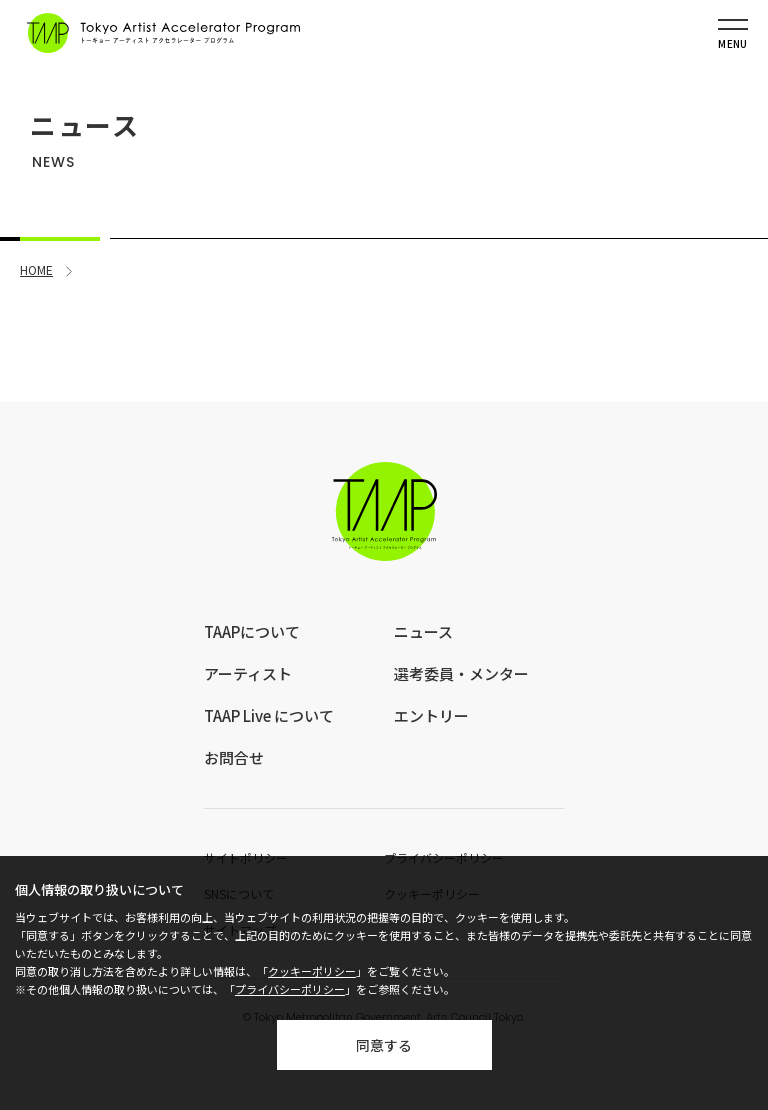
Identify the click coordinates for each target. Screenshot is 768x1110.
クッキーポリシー (312, 971)
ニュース (423, 631)
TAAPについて (252, 631)
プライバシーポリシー (290, 989)
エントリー (431, 715)
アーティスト (248, 673)
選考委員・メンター (461, 673)
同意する (384, 1045)
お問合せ (234, 757)
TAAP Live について (269, 715)
